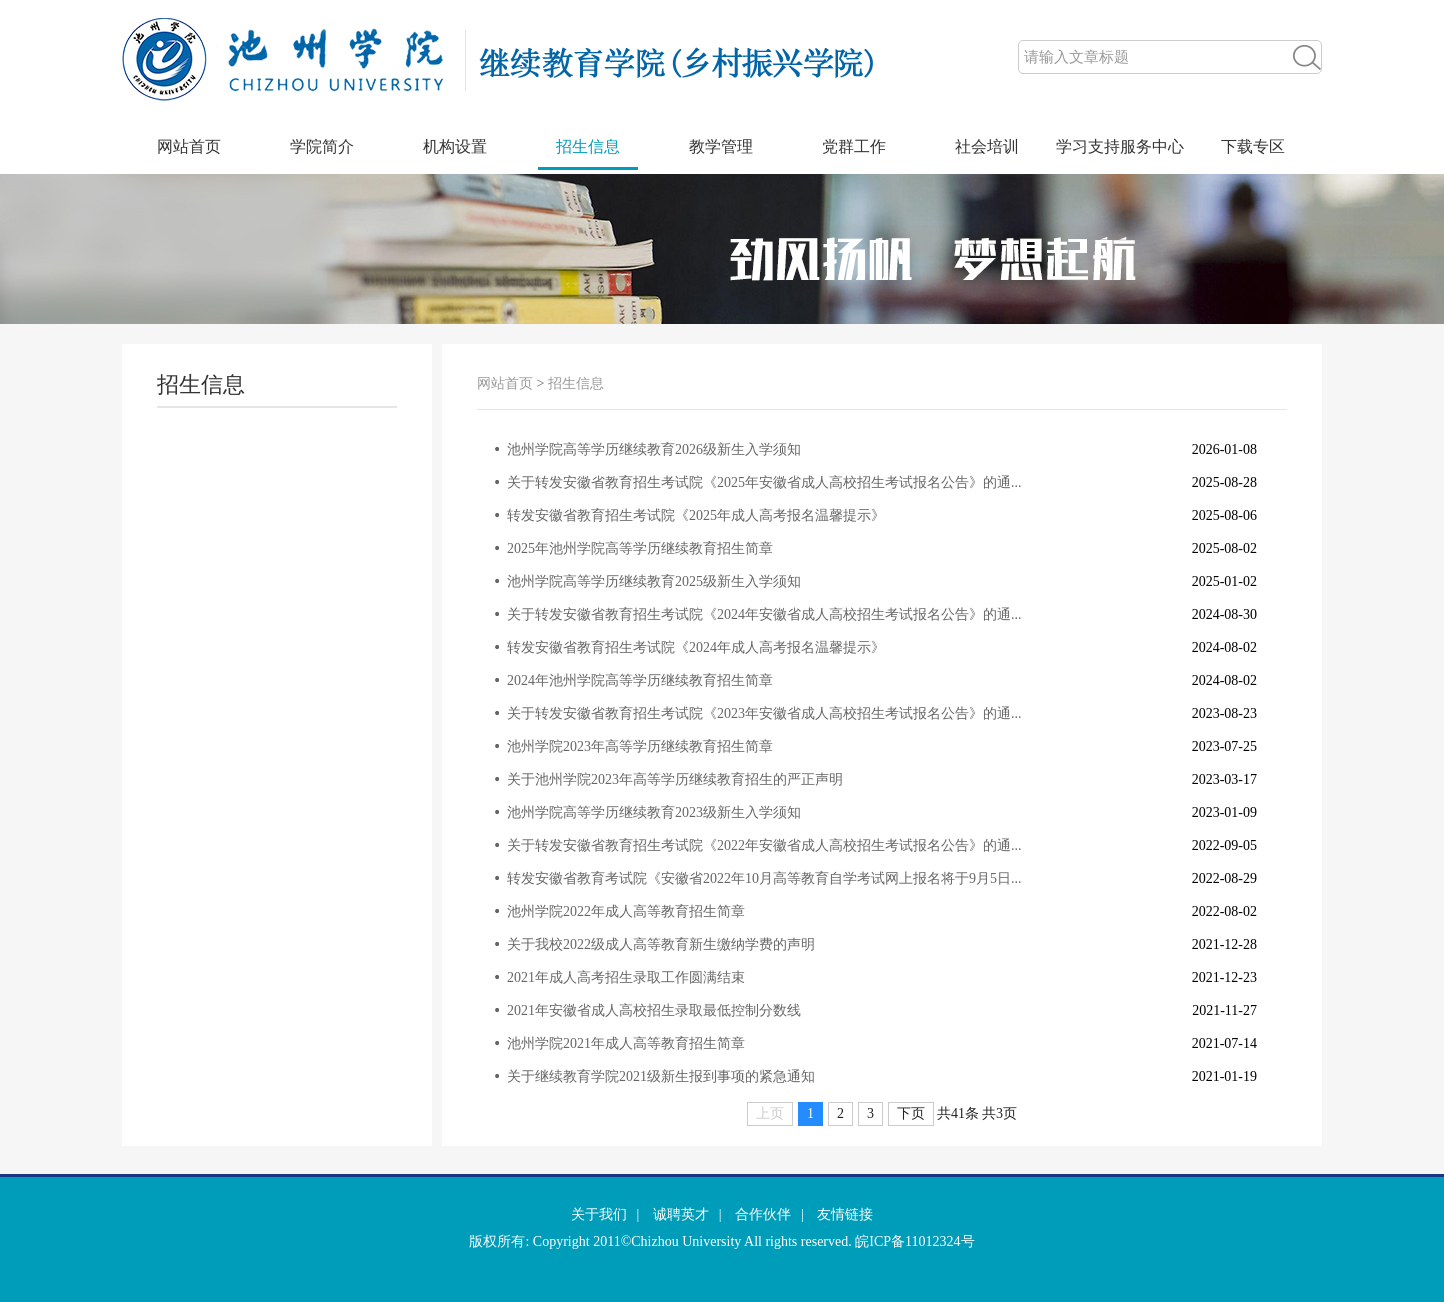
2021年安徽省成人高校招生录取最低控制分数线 (654, 1010)
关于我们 (599, 1214)
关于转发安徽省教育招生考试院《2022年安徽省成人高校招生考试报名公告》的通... (764, 845)
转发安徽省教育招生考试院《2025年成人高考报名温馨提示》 (696, 515)
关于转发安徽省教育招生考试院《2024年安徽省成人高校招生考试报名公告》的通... (764, 614)
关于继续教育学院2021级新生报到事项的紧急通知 (661, 1076)
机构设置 (455, 146)
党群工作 (854, 146)
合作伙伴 (763, 1214)
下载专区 (1253, 146)
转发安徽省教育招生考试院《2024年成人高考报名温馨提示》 (696, 647)
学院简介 (322, 146)
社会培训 (987, 146)
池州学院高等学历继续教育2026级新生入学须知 (654, 449)
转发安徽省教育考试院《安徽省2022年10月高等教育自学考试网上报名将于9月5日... (764, 878)
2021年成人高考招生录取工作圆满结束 (626, 977)
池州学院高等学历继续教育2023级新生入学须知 (654, 812)
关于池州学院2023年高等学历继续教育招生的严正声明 (675, 779)
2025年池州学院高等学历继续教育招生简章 (640, 548)
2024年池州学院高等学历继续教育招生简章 (640, 680)
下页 (911, 1113)
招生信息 (588, 146)
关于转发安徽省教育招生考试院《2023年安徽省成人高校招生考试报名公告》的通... (764, 713)
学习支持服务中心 (1120, 146)
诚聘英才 (681, 1214)
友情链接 (845, 1214)
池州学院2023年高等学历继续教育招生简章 (640, 746)
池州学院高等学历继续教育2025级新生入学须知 (654, 581)
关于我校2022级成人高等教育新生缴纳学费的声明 (661, 944)
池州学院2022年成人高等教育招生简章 (626, 911)
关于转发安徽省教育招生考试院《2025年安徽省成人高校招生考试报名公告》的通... (764, 482)
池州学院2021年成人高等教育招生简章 (626, 1043)
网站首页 (189, 146)
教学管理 (721, 146)
